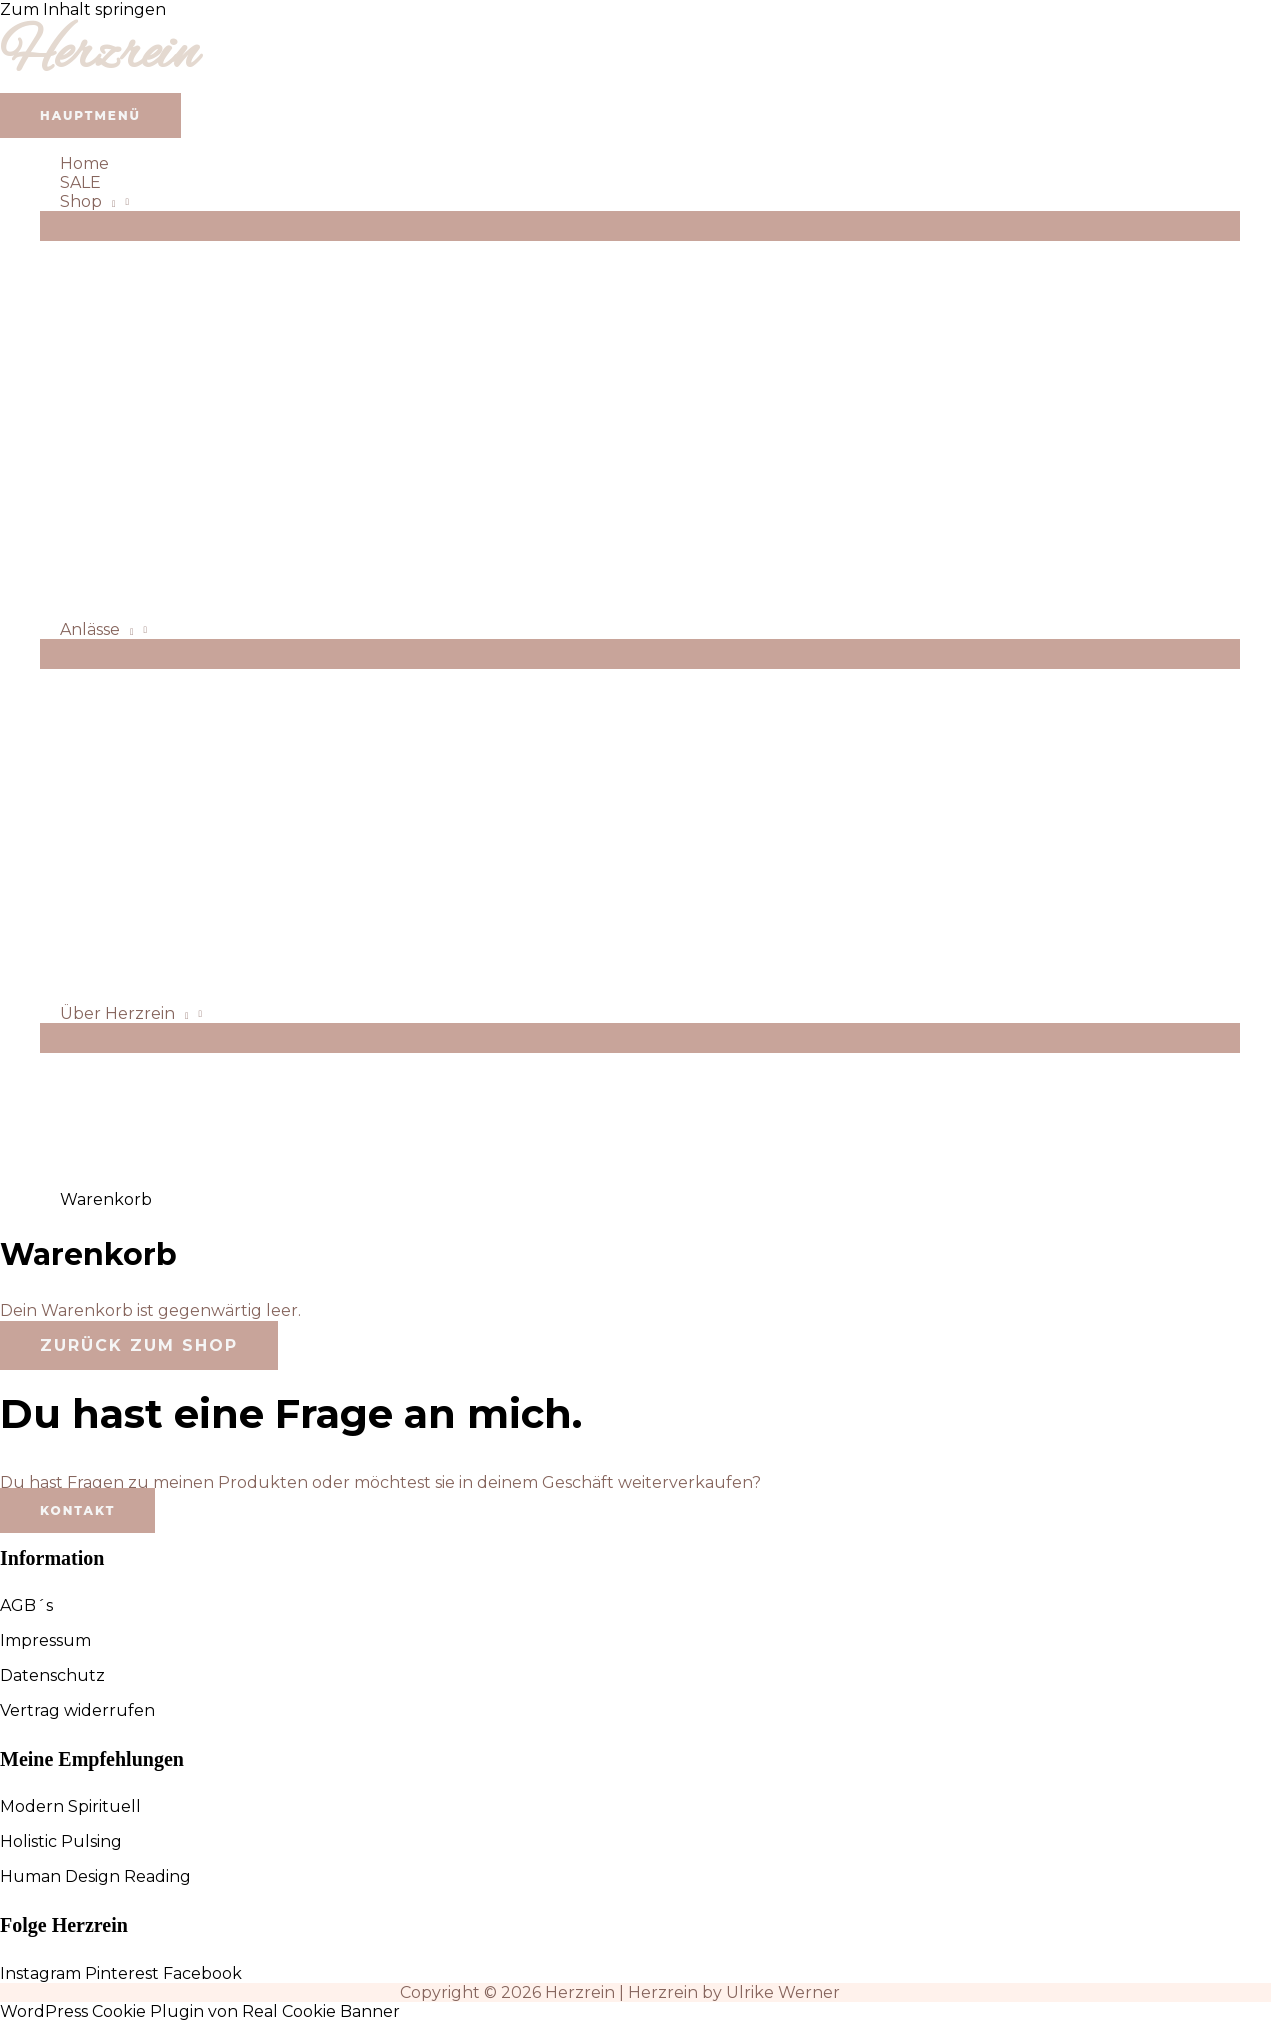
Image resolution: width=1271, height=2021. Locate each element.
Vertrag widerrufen (77, 1710)
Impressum (45, 1640)
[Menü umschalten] (640, 226)
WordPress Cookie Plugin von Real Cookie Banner (200, 2011)
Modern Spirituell (70, 1806)
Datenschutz (52, 1675)
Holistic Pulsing (61, 1841)
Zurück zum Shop (139, 1345)
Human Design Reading (95, 1876)
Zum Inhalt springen (83, 9)
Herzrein (99, 55)
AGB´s (26, 1605)
